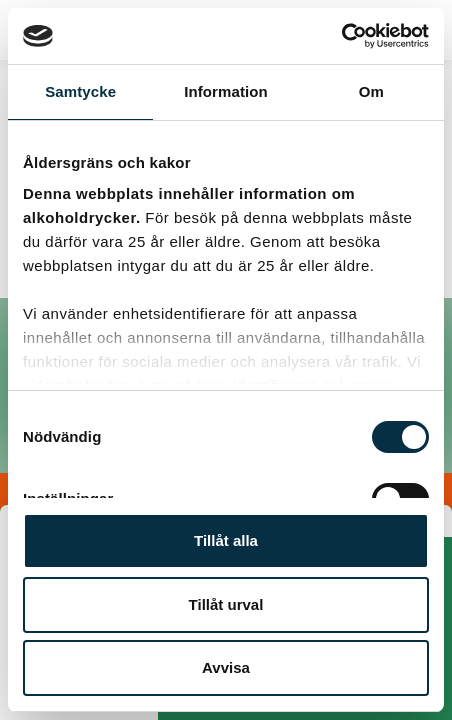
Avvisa (226, 667)
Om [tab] (371, 91)
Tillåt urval (226, 604)
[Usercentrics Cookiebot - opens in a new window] (341, 36)
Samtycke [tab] (80, 91)
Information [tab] (226, 91)
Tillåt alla (226, 540)
